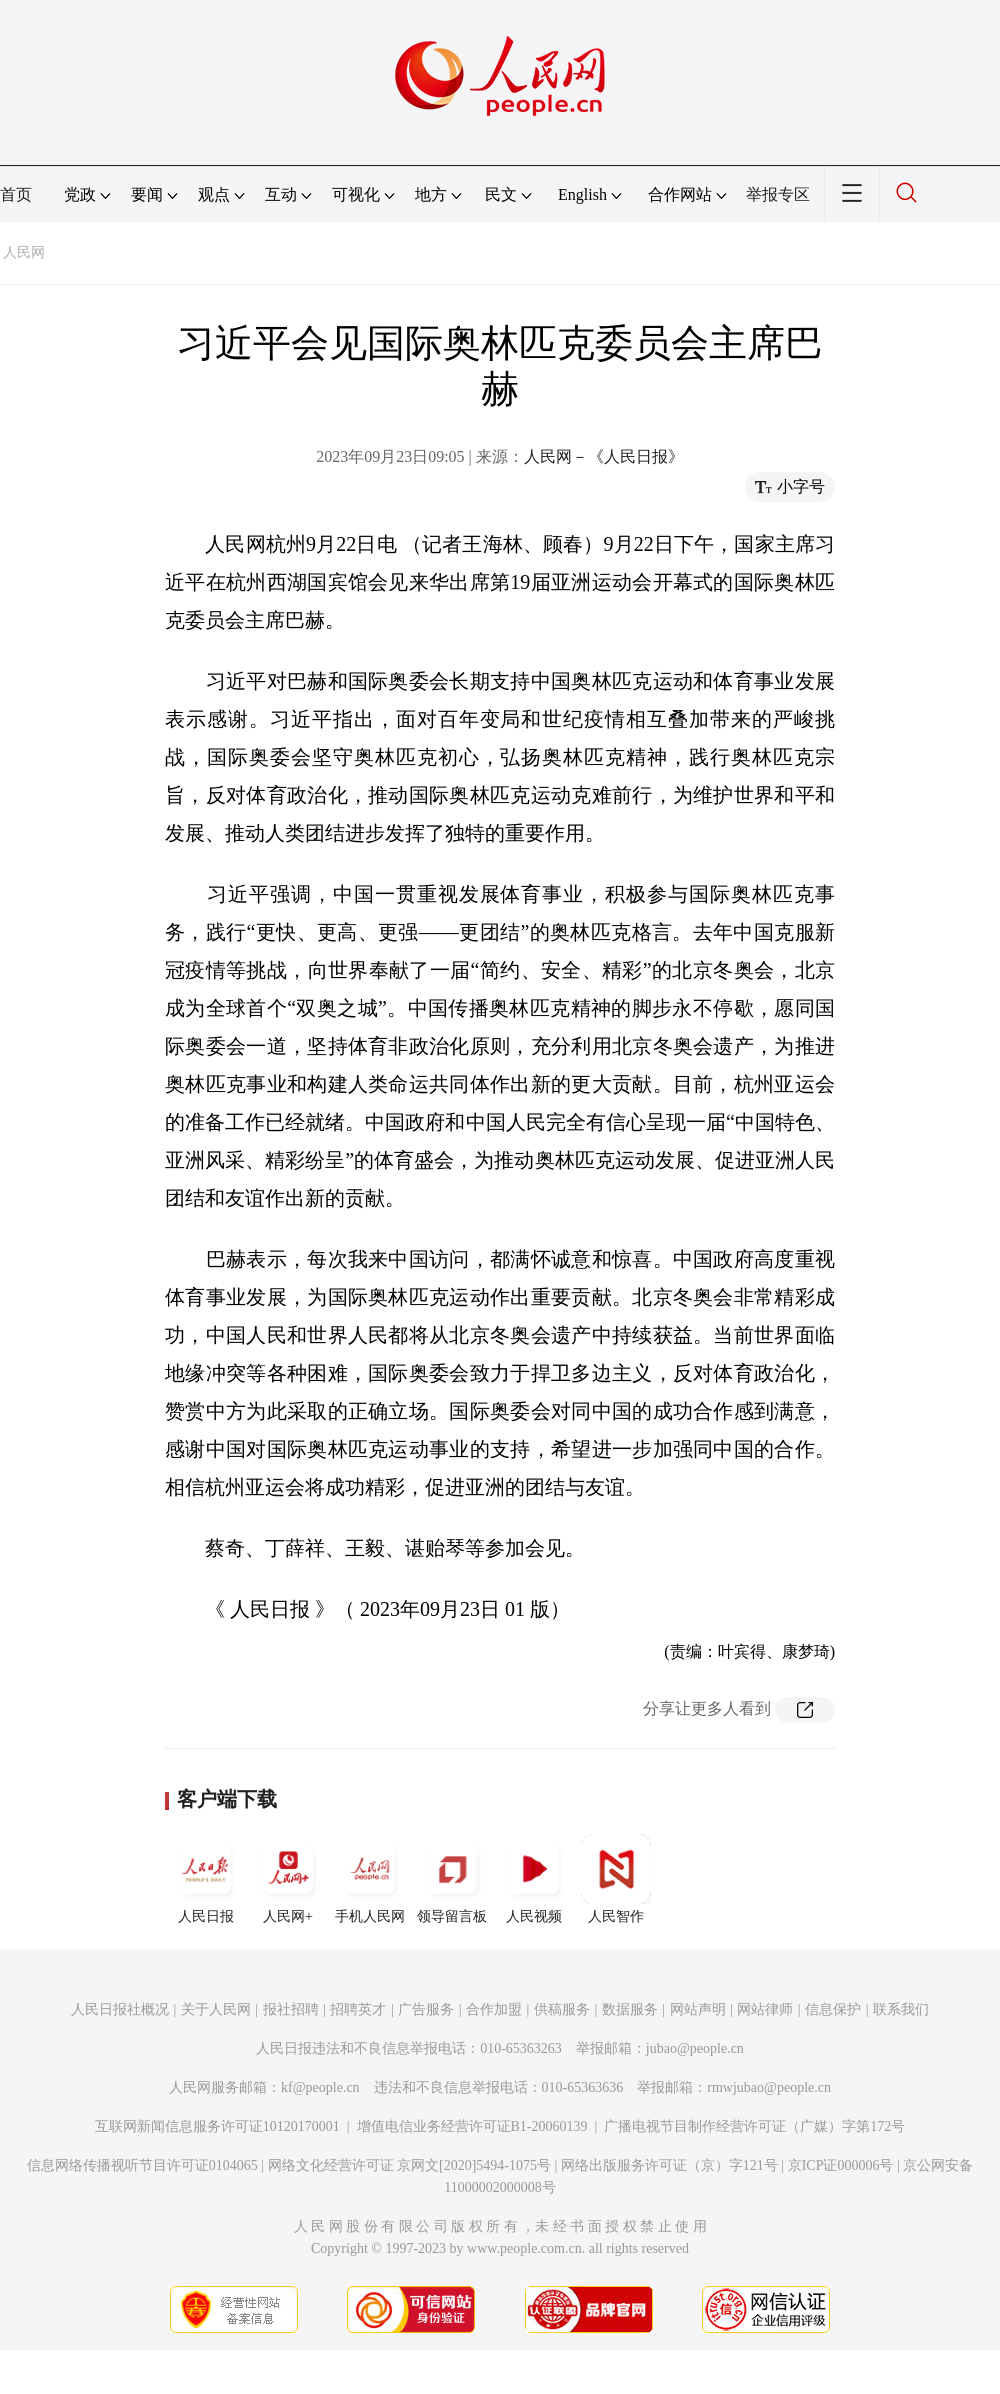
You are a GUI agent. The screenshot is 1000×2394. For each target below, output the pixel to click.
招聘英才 (358, 2009)
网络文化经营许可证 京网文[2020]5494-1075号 (410, 2165)
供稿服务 (562, 2009)
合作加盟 (494, 2009)
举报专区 (778, 194)
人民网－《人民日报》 (604, 456)
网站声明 (698, 2009)
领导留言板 (452, 1879)
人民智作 (616, 1879)
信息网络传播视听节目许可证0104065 (142, 2165)
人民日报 (206, 1879)
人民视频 (534, 1879)
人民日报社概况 (120, 2009)
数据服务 (630, 2009)
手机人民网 (370, 1879)
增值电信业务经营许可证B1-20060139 (472, 2126)
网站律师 (765, 2009)
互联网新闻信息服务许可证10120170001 (217, 2126)
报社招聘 (291, 2009)
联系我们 (901, 2009)
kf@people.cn (320, 2087)
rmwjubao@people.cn (769, 2087)
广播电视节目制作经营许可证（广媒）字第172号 (754, 2126)
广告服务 (426, 2009)
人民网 (24, 252)
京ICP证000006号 (841, 2165)
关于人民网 (216, 2009)
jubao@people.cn (695, 2048)
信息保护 (833, 2009)
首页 (16, 194)
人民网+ (288, 1879)
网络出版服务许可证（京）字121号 (669, 2165)
